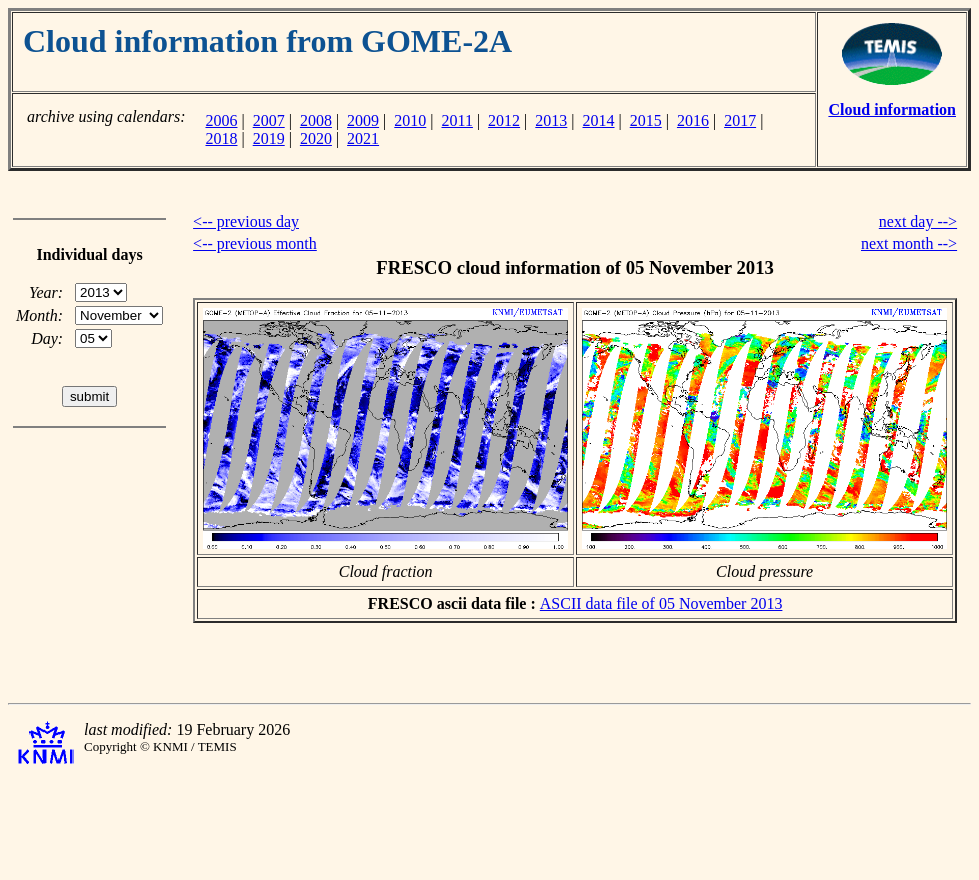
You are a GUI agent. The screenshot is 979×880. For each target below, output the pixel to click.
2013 (551, 120)
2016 (693, 120)
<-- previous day (246, 221)
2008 (316, 120)
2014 (599, 120)
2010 (410, 120)
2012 (504, 120)
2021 (363, 138)
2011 (457, 120)
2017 (740, 120)
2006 (221, 120)
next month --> (909, 243)
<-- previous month (255, 243)
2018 (221, 138)
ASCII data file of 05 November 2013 (661, 603)
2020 (316, 138)
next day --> (918, 221)
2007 (269, 120)
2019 (269, 138)
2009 (363, 120)
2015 (646, 120)
